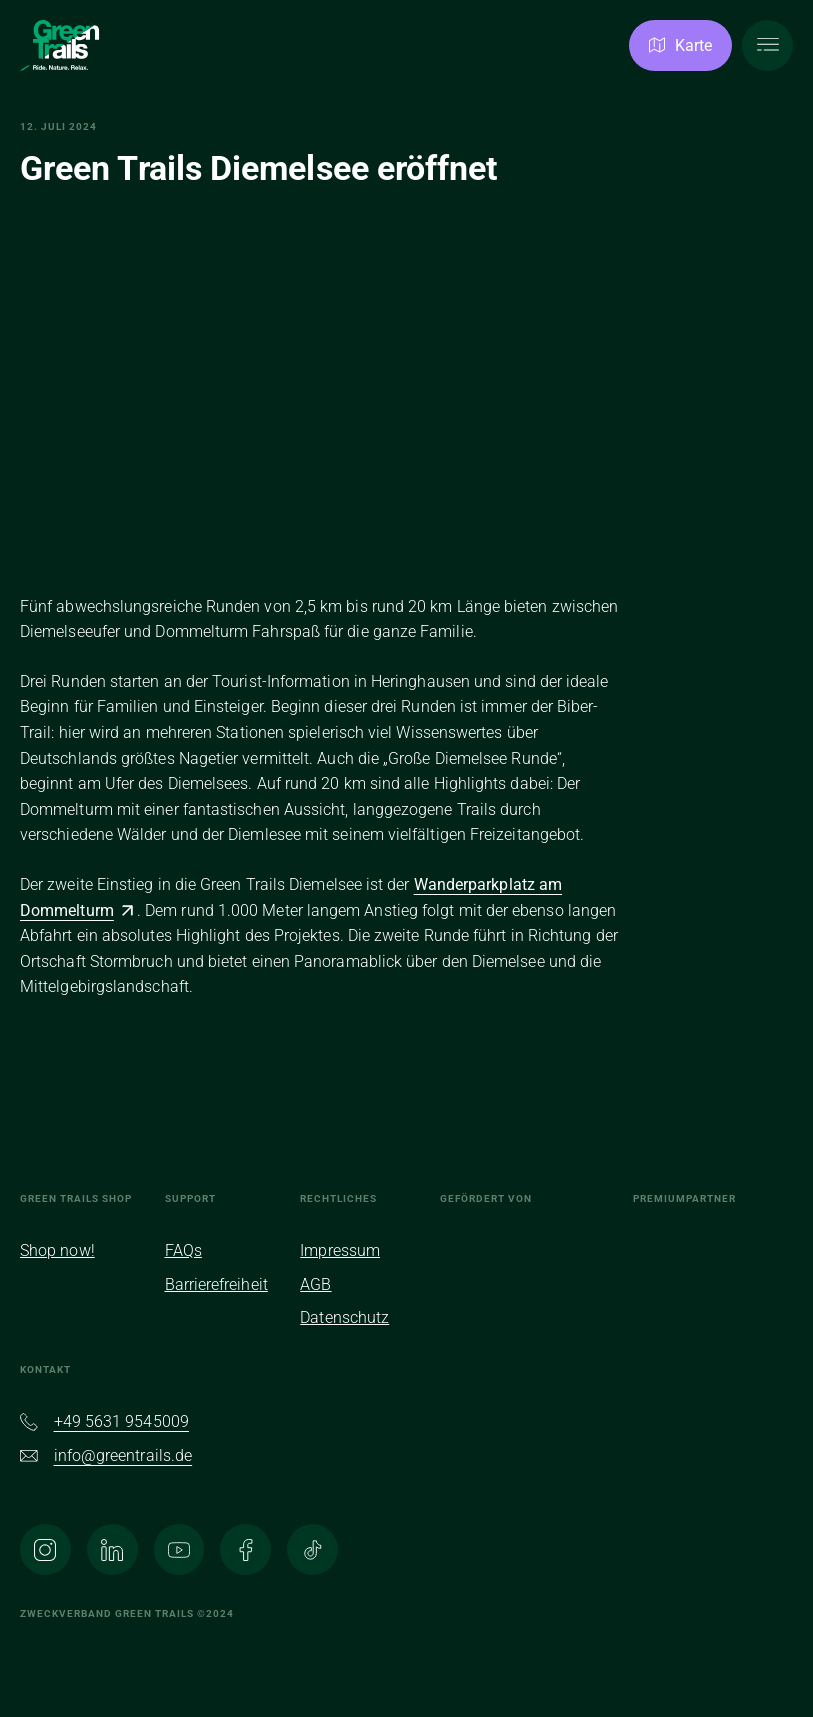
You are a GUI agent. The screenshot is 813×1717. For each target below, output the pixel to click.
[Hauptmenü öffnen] (767, 45)
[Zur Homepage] (60, 46)
